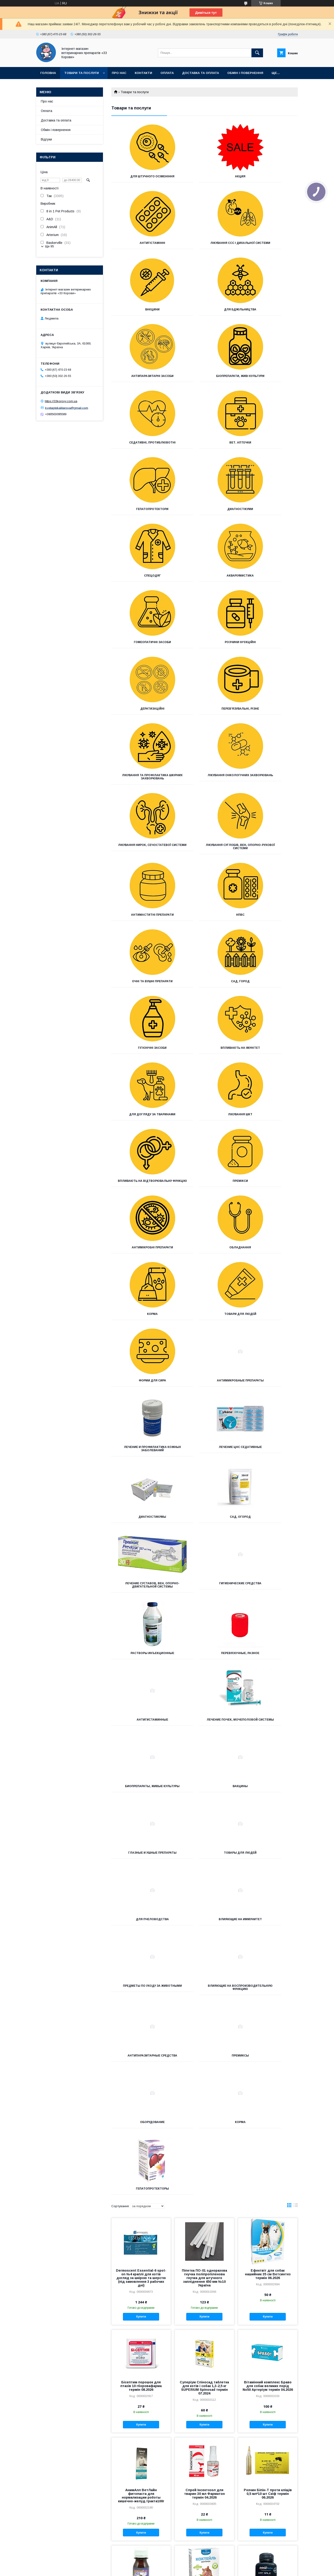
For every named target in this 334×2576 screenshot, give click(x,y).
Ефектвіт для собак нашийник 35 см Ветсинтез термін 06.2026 (268, 1628)
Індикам (248, 2523)
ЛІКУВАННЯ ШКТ (269, 785)
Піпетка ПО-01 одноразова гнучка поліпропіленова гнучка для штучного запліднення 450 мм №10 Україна (204, 1632)
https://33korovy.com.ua (61, 401)
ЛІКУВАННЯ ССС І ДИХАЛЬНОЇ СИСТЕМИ (140, 244)
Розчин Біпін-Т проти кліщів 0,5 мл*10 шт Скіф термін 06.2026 (268, 1847)
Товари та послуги (81, 73)
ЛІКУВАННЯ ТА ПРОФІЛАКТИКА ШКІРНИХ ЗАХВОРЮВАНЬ (140, 580)
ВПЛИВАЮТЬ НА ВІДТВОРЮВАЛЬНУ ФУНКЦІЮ (140, 853)
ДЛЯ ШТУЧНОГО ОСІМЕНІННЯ (141, 176)
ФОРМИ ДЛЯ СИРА (140, 987)
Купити (141, 1670)
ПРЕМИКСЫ (140, 1476)
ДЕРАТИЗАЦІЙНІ (205, 512)
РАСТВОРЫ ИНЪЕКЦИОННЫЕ (268, 1124)
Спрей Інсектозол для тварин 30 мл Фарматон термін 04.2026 (204, 1847)
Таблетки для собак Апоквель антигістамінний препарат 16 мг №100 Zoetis (268, 2402)
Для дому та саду (113, 2535)
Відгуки (46, 139)
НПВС (268, 648)
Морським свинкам (185, 2529)
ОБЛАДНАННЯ (140, 921)
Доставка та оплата (200, 73)
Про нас (119, 73)
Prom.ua (188, 2565)
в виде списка (296, 1560)
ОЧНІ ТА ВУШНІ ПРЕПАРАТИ (140, 718)
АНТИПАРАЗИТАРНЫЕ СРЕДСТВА (268, 1403)
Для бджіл (107, 2512)
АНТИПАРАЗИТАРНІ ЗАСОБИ (140, 312)
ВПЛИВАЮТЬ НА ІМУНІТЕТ (140, 785)
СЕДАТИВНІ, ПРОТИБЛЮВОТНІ (268, 312)
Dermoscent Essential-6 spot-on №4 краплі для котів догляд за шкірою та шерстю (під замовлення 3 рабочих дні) (141, 1632)
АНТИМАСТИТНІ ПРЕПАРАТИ (204, 648)
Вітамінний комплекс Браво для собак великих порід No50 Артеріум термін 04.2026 (268, 1740)
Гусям (247, 2529)
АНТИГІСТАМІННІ (268, 176)
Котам (175, 2517)
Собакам (178, 2512)
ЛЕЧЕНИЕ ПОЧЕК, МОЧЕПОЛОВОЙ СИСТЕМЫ (268, 1199)
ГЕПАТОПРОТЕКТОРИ (204, 379)
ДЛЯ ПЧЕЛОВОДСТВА (204, 1336)
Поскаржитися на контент (186, 2569)
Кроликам (178, 2523)
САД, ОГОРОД (268, 1057)
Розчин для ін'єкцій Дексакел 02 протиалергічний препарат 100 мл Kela (267, 2290)
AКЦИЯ (204, 176)
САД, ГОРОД (204, 718)
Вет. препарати (111, 2523)
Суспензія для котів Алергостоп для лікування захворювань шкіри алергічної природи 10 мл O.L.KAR (141, 2406)
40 (290, 2469)
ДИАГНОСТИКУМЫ (204, 1057)
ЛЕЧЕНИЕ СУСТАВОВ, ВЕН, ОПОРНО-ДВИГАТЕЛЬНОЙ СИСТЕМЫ (140, 1127)
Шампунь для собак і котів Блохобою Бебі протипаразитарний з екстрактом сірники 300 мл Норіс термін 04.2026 (141, 2294)
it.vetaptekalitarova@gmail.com (66, 407)
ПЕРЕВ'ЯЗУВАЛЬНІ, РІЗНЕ (268, 512)
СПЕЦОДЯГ (140, 445)
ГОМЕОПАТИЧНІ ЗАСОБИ (268, 445)
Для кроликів (37, 2535)
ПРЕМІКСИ (204, 851)
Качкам (248, 2517)
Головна (48, 73)
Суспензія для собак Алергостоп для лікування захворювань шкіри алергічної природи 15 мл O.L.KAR (204, 2406)
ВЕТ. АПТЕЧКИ (140, 379)
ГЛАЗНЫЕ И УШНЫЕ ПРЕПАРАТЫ (268, 1267)
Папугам (249, 2546)
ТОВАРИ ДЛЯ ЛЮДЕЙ (269, 921)
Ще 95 (49, 246)
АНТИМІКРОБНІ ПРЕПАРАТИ (268, 851)
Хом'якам (178, 2535)
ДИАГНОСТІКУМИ (269, 379)
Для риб (106, 2517)
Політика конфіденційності (223, 2569)
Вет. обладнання (112, 2529)
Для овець (35, 2523)
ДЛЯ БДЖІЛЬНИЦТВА (269, 243)
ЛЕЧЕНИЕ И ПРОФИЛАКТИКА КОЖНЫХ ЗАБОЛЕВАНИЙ (268, 989)
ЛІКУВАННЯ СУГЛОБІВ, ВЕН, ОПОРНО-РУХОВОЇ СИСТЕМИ (140, 650)
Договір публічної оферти (118, 2541)
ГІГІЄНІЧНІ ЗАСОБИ (268, 718)
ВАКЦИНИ (204, 243)
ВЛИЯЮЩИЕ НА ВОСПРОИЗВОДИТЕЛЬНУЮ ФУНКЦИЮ (204, 1406)
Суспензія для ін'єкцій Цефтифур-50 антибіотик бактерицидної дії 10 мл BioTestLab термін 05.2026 (267, 2062)
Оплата (167, 73)
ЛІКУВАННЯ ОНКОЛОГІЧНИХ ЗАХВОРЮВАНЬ (204, 580)
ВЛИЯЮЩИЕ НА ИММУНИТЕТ (268, 1336)
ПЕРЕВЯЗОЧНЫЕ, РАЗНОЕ (140, 1197)
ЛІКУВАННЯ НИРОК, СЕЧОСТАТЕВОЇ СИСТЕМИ (268, 580)
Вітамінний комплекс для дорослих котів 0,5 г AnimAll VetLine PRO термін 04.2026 (267, 1955)
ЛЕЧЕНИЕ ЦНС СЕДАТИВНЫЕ (140, 1057)
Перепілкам (251, 2535)
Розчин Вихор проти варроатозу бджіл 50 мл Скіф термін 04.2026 (141, 1955)
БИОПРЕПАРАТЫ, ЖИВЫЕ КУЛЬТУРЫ (140, 1268)
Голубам (249, 2541)
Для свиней (36, 2517)
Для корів (35, 2512)
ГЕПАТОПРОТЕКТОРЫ (140, 1542)
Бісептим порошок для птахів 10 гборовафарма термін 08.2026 (141, 1740)
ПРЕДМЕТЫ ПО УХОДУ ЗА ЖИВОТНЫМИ (140, 1405)
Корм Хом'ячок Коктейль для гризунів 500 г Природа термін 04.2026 (204, 1955)
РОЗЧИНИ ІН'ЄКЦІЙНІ (140, 512)
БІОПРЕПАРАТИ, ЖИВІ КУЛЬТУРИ (204, 312)
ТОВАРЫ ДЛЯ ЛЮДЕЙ (140, 1336)
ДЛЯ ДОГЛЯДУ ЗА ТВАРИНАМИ (204, 785)
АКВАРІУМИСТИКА (204, 445)
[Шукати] (257, 52)
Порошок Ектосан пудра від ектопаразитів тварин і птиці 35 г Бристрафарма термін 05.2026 (204, 2062)
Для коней (35, 2529)
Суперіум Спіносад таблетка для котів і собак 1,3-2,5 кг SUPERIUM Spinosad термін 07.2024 (204, 1741)
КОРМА (204, 921)
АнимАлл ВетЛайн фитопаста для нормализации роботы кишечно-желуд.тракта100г (141, 1849)
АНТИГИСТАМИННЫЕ (204, 1197)
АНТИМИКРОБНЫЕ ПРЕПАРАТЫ (204, 987)
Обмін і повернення (245, 73)
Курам (247, 2512)
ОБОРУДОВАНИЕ (204, 1476)
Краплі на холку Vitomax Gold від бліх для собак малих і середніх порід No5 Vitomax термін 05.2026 (141, 2177)
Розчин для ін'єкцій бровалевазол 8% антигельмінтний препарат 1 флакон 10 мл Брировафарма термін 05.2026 (204, 2179)
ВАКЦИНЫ (204, 1267)
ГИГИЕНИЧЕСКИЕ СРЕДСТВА (204, 1124)
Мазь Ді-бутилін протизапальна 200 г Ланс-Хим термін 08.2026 (204, 2290)
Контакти (143, 73)
